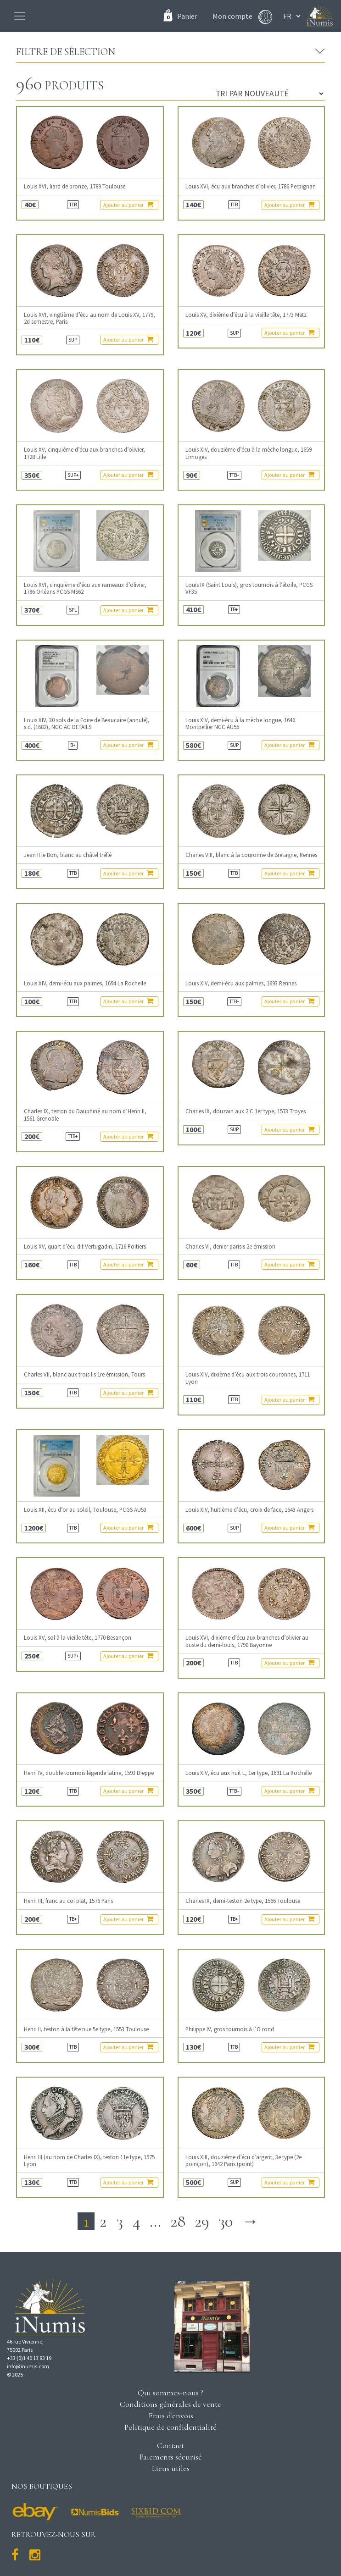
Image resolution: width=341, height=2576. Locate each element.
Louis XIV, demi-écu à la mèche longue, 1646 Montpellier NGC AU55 (240, 723)
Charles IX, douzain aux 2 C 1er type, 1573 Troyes (245, 1111)
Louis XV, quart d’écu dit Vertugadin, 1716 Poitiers (85, 1246)
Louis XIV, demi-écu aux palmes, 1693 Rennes (240, 983)
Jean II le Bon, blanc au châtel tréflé (68, 854)
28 (177, 2221)
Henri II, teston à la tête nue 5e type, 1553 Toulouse (86, 2029)
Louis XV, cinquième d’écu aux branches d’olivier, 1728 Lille (84, 453)
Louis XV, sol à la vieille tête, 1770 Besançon (77, 1637)
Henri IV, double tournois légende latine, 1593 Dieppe (89, 1772)
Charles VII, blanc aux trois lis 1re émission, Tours (84, 1374)
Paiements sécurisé (171, 2457)
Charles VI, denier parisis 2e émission (230, 1246)
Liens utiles (171, 2468)
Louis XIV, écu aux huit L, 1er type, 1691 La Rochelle (248, 1772)
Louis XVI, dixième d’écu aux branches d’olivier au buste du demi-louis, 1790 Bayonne (246, 1641)
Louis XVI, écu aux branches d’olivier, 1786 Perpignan (250, 186)
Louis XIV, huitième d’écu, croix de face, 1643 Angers (249, 1509)
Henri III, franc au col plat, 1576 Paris (68, 1900)
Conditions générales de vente (170, 2404)
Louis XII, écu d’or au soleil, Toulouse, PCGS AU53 (85, 1509)
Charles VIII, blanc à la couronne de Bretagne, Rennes (251, 854)
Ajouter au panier (128, 204)
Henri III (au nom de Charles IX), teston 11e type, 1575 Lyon (89, 2160)
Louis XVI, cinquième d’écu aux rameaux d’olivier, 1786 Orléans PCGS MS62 (85, 588)
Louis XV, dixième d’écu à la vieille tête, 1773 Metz (246, 314)
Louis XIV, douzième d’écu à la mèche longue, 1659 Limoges (248, 453)
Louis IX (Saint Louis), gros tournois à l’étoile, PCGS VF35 (249, 588)
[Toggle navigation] (19, 16)
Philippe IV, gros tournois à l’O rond (229, 2029)
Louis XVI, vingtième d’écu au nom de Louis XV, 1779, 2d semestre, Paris (89, 318)
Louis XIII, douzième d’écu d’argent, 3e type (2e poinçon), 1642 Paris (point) (243, 2160)
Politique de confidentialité (170, 2427)
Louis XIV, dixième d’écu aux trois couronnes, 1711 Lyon (247, 1378)
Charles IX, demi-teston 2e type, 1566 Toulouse (242, 1900)
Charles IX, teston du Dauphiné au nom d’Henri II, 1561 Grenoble (85, 1115)
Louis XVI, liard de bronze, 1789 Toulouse (74, 186)
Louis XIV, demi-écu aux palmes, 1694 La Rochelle (85, 983)
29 (202, 2221)
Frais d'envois (170, 2415)
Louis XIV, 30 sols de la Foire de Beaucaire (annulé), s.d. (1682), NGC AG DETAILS (87, 723)
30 (225, 2221)
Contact (170, 2445)
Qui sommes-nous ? (170, 2393)
